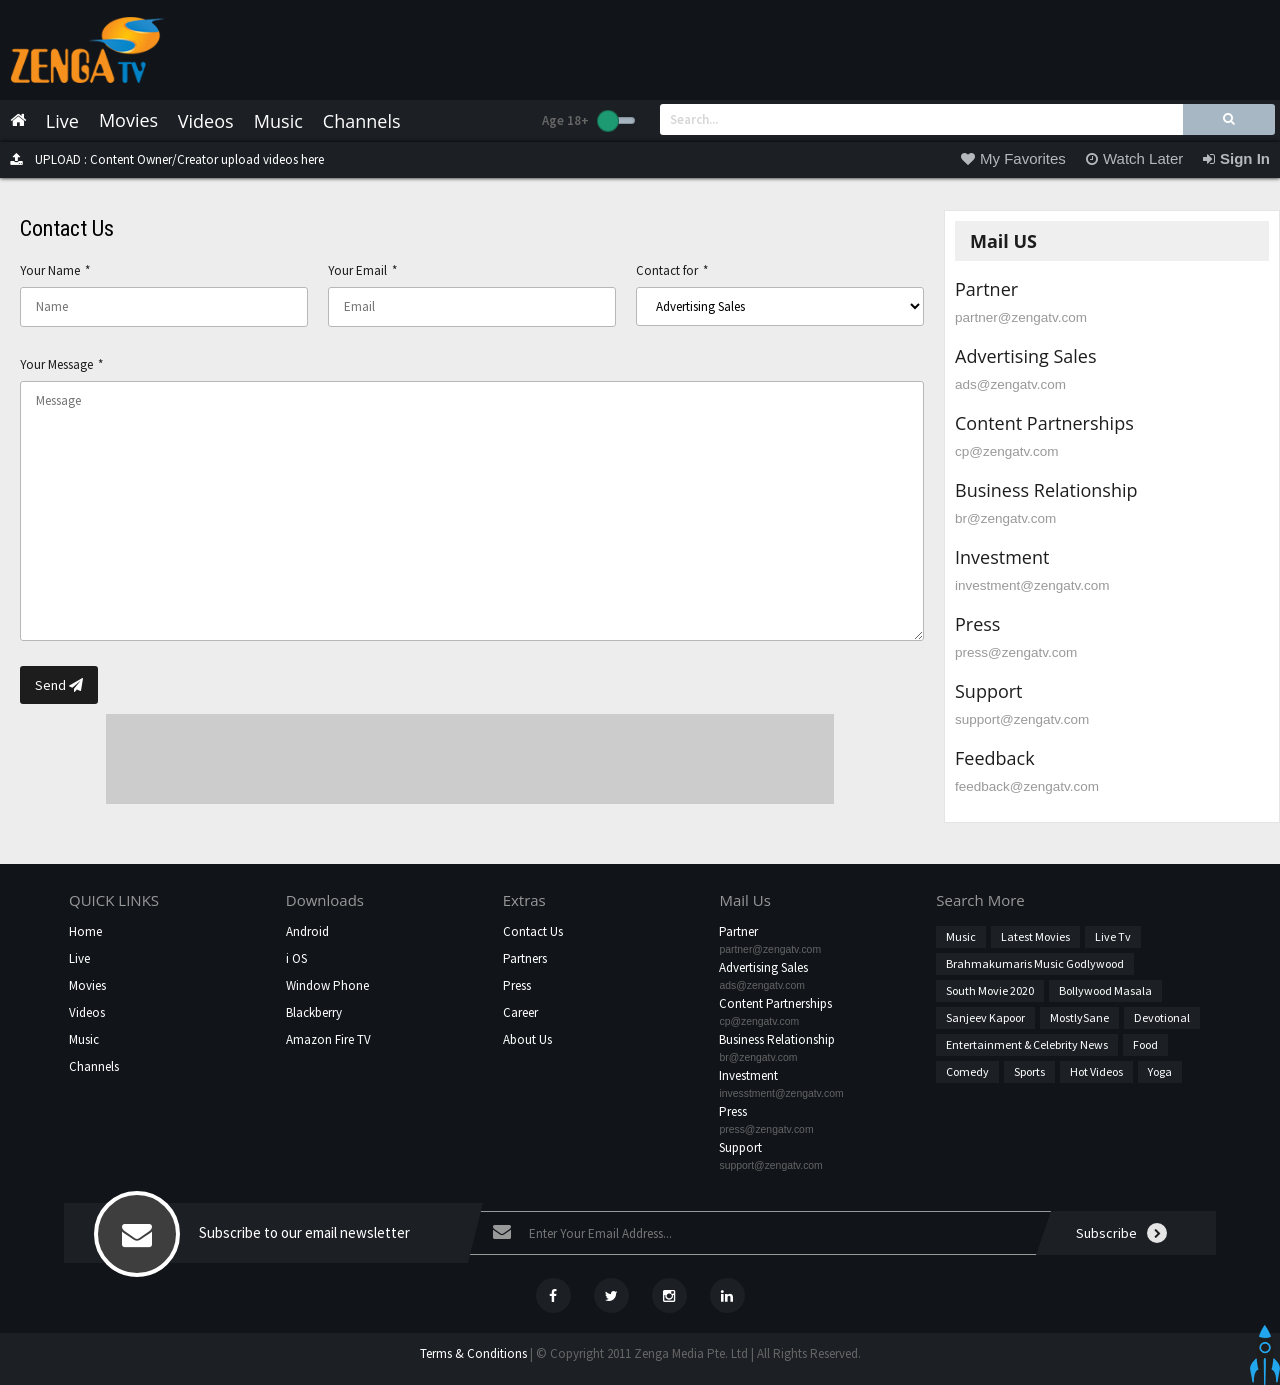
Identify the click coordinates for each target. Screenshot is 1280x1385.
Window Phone (327, 985)
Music (84, 1039)
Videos (87, 1012)
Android (307, 931)
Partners (525, 958)
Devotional (1162, 1017)
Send (59, 685)
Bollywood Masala (1105, 990)
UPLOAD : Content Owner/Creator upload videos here (162, 159)
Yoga (1160, 1071)
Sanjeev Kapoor (985, 1017)
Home (85, 931)
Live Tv (1113, 936)
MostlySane (1079, 1017)
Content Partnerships (775, 1003)
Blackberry (314, 1012)
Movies (87, 985)
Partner (738, 931)
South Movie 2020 (990, 990)
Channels (94, 1066)
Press (517, 985)
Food (1145, 1044)
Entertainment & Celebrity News (1027, 1044)
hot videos (1096, 1071)
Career (520, 1012)
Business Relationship (777, 1039)
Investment (748, 1075)
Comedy (967, 1071)
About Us (527, 1039)
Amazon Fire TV (328, 1039)
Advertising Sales (763, 967)
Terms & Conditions (473, 1353)
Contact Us (533, 931)
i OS (296, 958)
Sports (1029, 1071)
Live (79, 958)
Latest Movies (1035, 936)
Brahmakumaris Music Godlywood (1035, 963)
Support (740, 1147)
